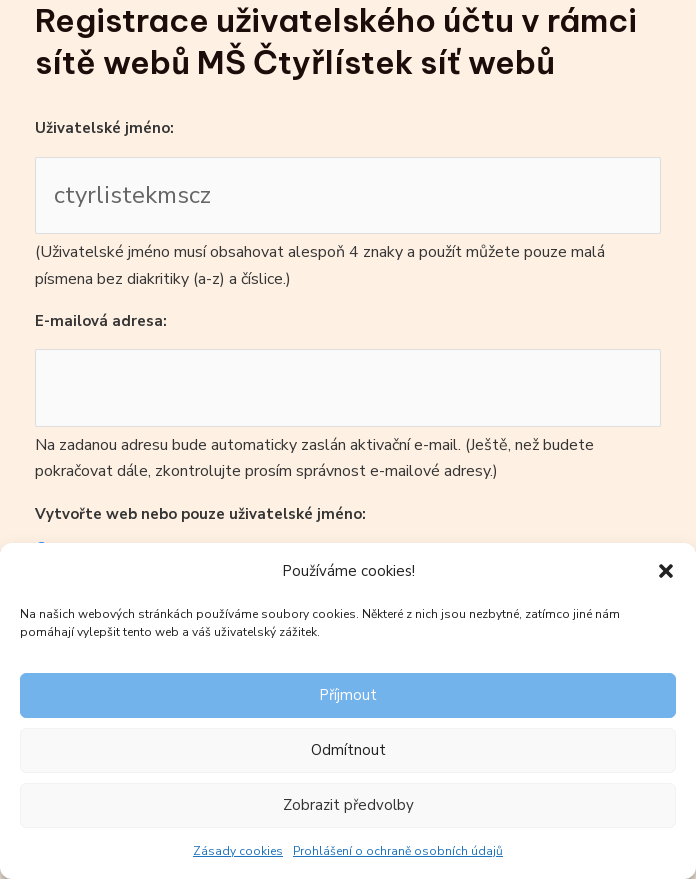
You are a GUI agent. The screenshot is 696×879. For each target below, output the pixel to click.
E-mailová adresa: (101, 321)
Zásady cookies (238, 851)
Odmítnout (348, 750)
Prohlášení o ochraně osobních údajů (398, 851)
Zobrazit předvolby (348, 805)
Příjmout (348, 695)
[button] (666, 571)
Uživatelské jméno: (104, 128)
